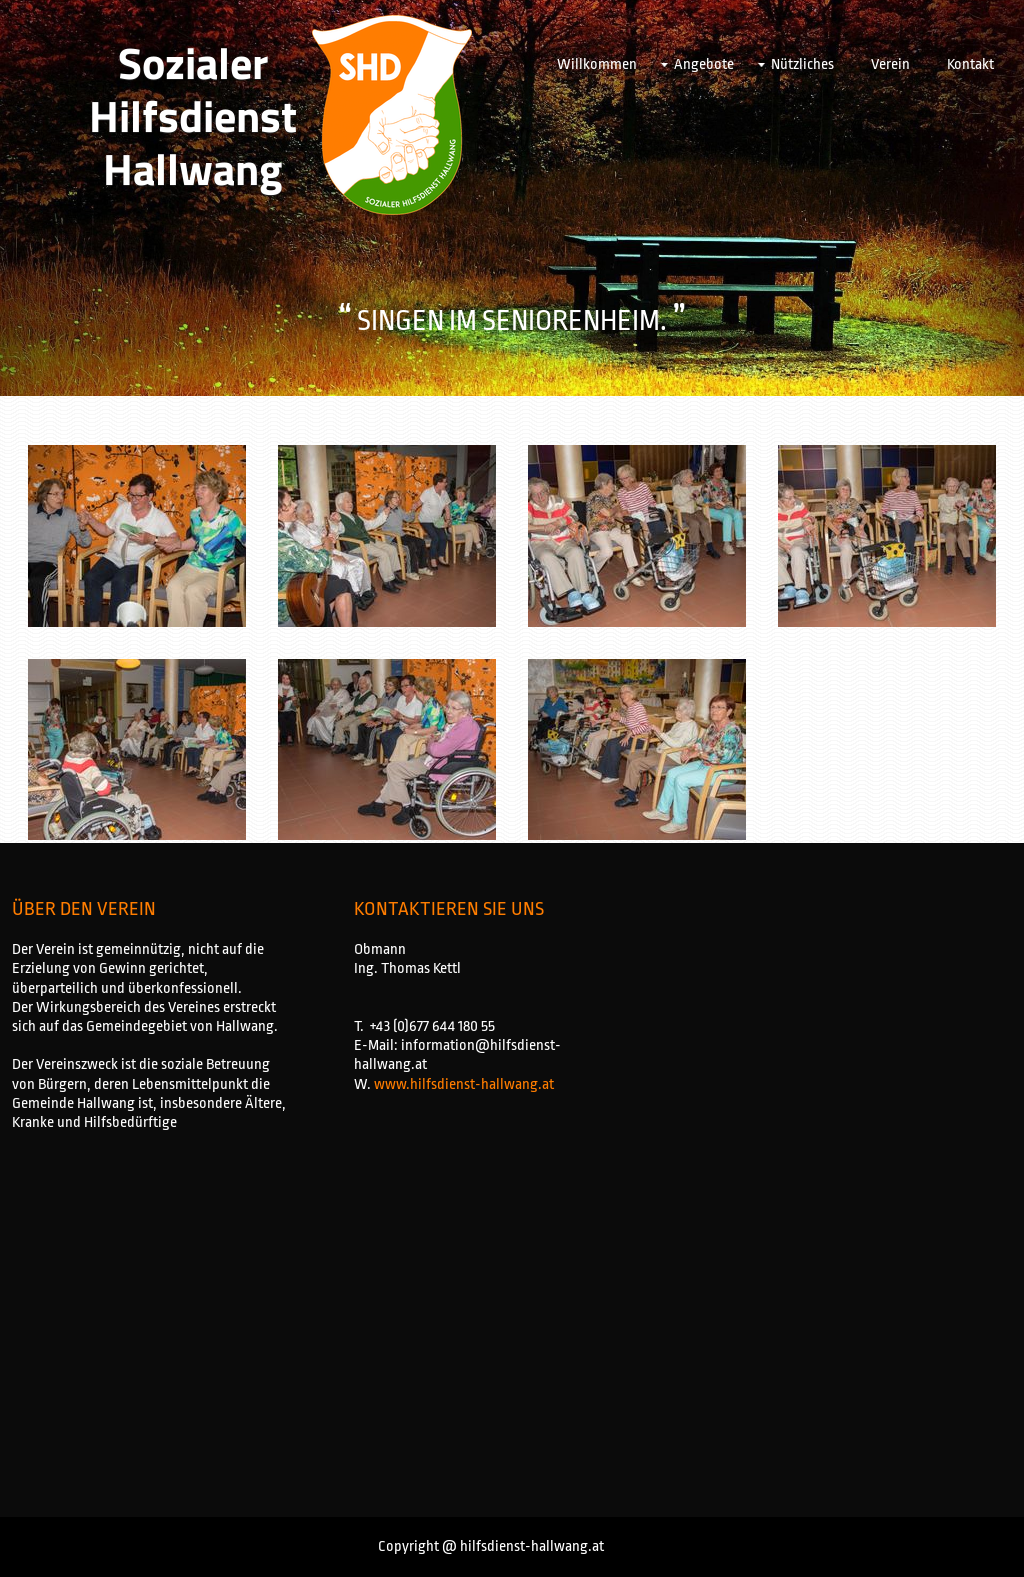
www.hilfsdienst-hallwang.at (464, 1084)
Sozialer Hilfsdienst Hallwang (193, 115)
